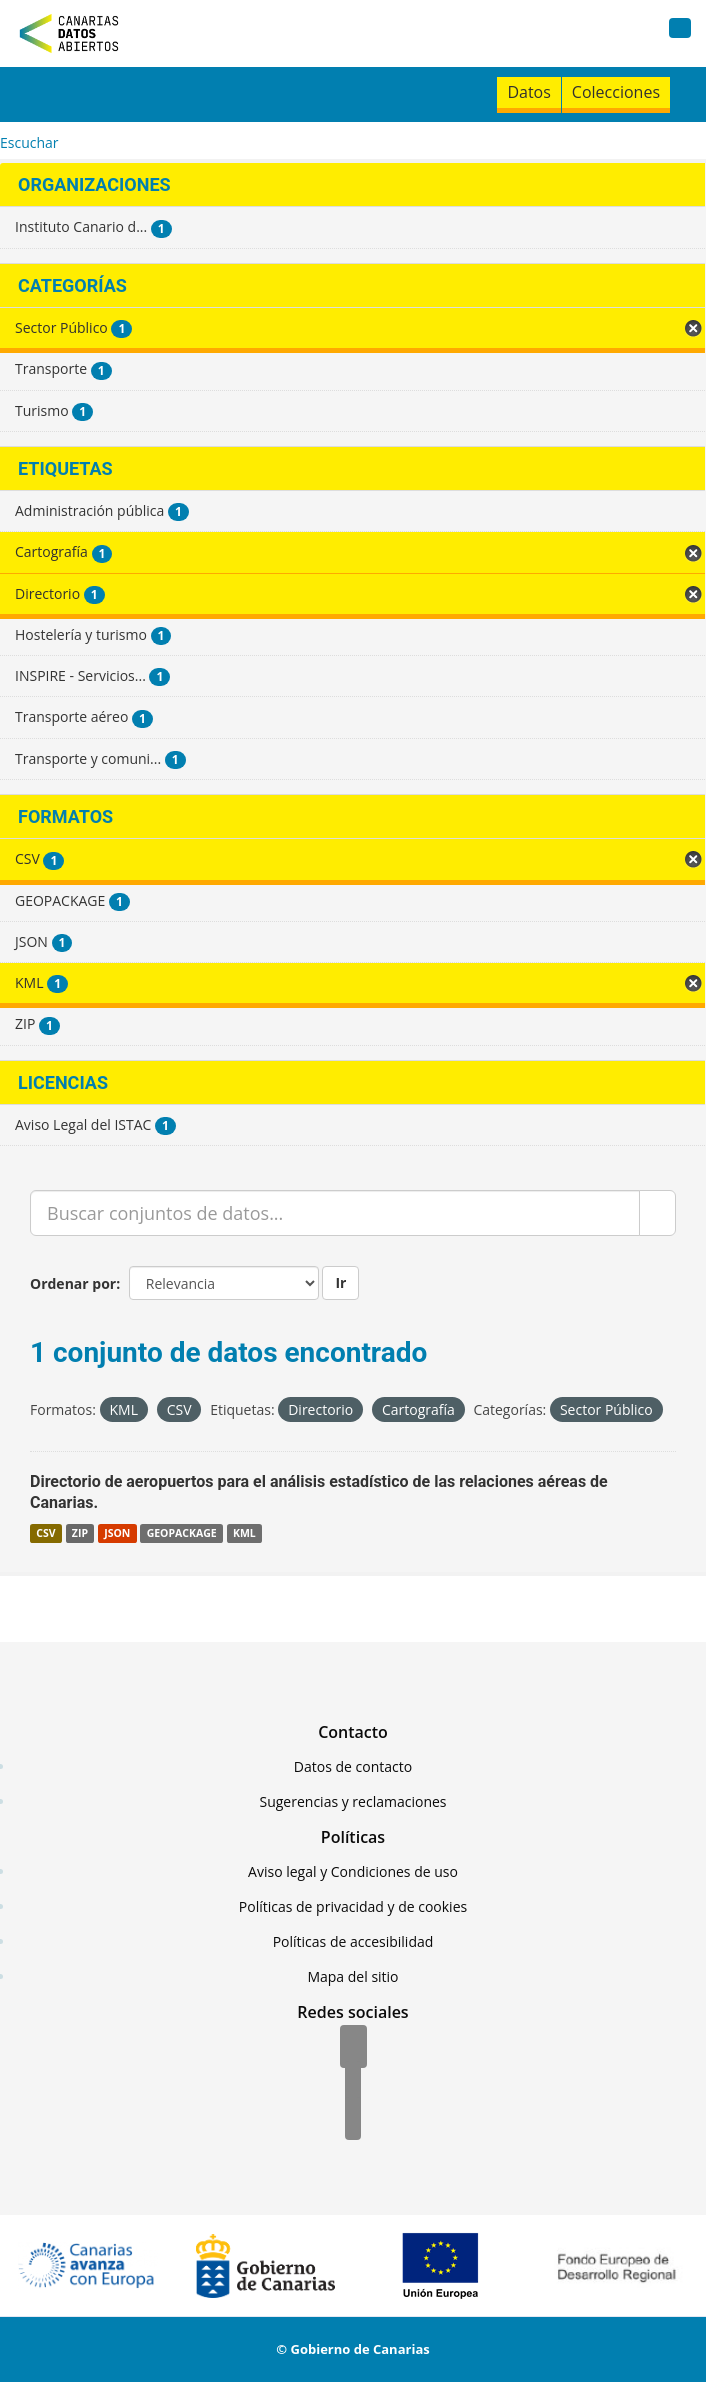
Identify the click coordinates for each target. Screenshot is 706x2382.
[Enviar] (657, 1213)
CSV (45, 1533)
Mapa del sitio (352, 1976)
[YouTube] (353, 2120)
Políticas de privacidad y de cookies (353, 1906)
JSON (117, 1533)
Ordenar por (73, 1283)
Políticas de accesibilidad (353, 1941)
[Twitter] (353, 2084)
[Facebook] (353, 2048)
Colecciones (616, 92)
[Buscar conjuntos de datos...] (335, 1213)
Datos (528, 92)
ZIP (80, 1533)
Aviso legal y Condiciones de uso (353, 1871)
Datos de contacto (353, 1766)
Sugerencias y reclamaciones (353, 1801)
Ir (340, 1282)
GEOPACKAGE (182, 1533)
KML (244, 1533)
